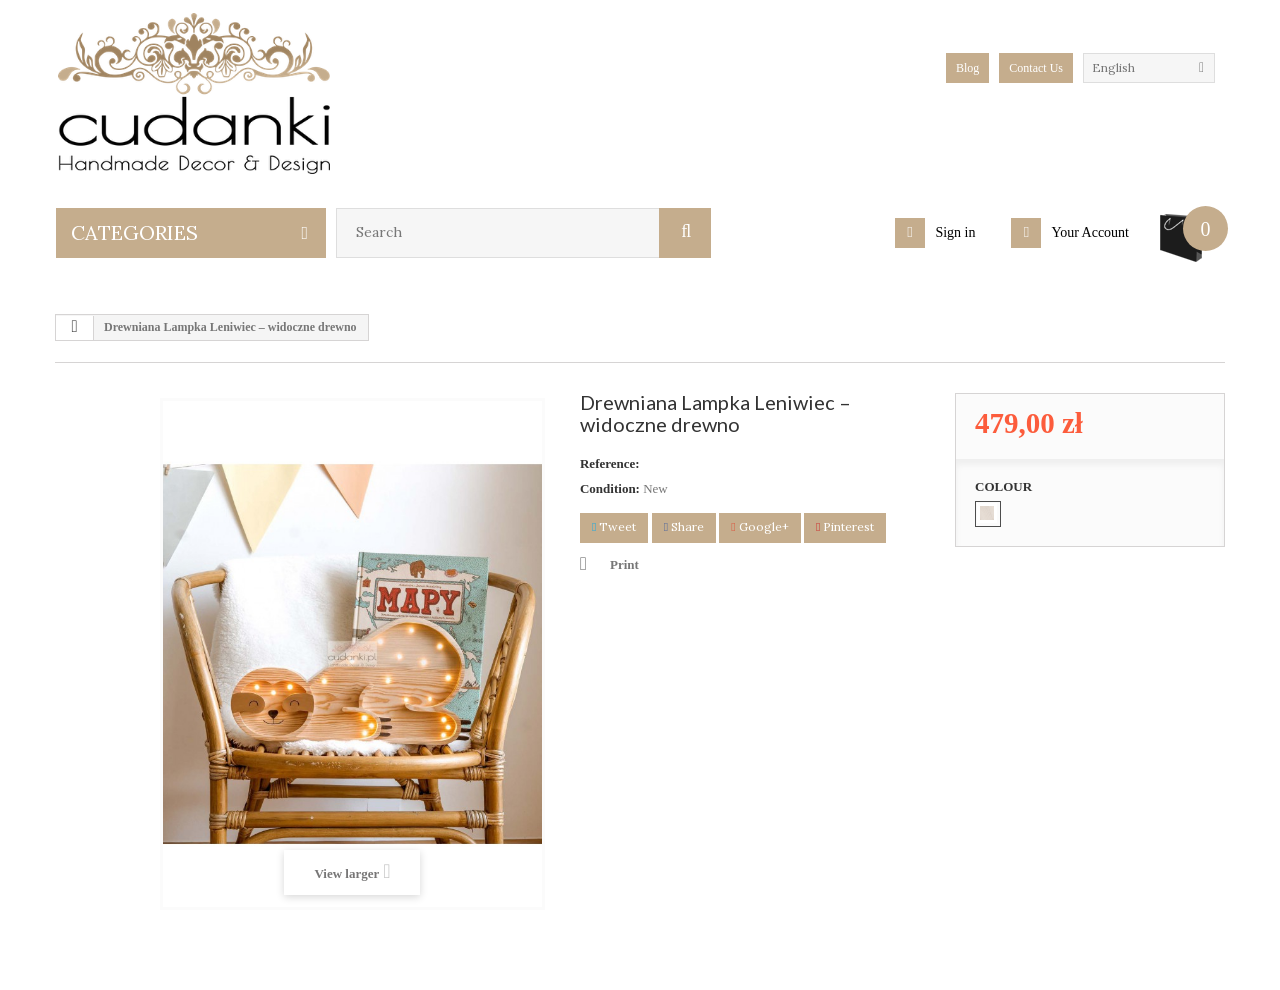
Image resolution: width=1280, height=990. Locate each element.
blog (967, 68)
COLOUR (1005, 486)
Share (684, 526)
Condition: (610, 488)
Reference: (610, 463)
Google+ (759, 526)
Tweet (614, 526)
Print (624, 564)
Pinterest (845, 526)
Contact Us (1036, 68)
